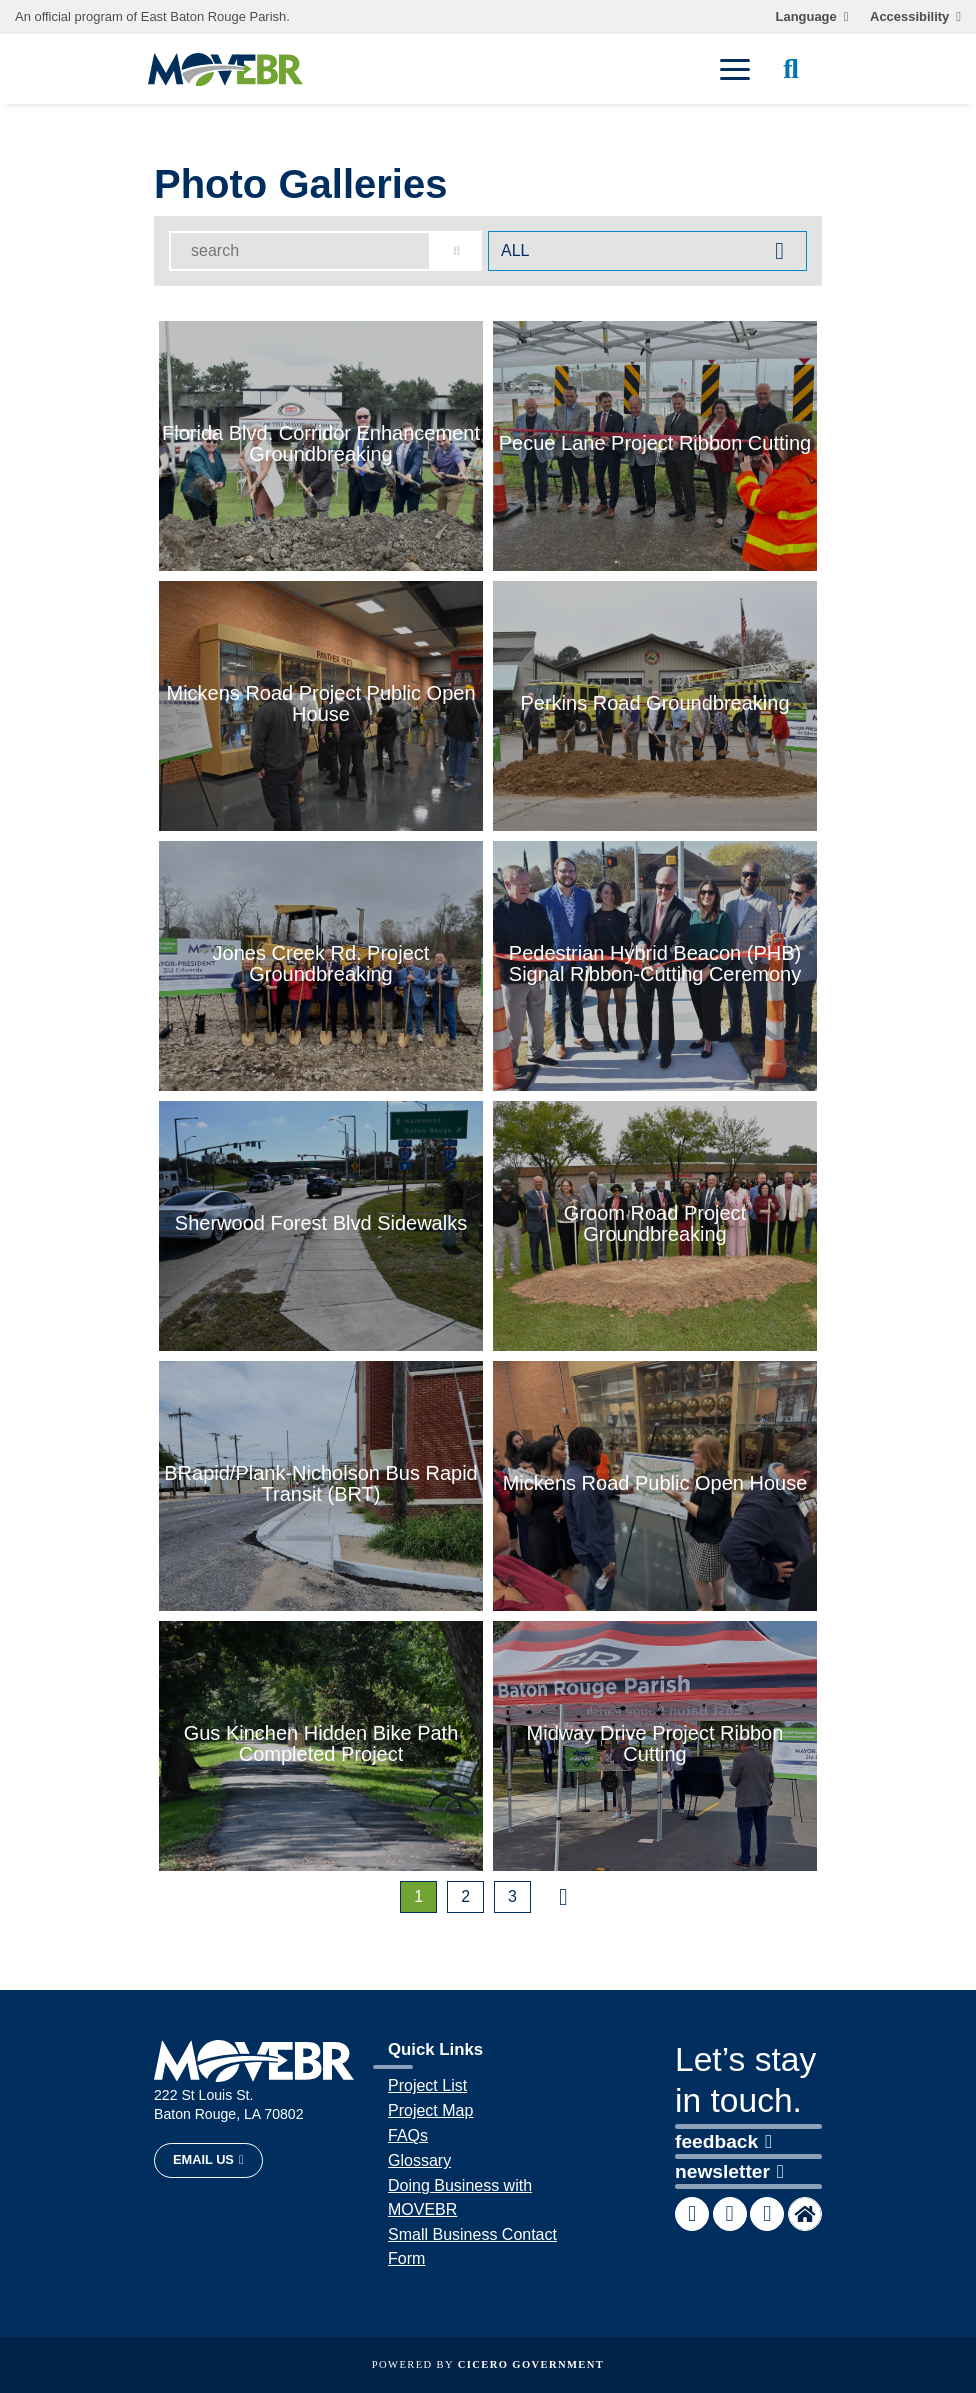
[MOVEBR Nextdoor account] (805, 2214)
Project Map (430, 2110)
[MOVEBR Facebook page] (692, 2214)
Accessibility (909, 17)
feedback (723, 2141)
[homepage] (225, 69)
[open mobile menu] (735, 69)
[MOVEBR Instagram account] (767, 2214)
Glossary (419, 2160)
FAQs (408, 2135)
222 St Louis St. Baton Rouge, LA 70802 (229, 2104)
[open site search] (791, 69)
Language (806, 17)
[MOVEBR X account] (730, 2214)
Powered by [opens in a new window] (488, 2364)
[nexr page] (563, 1897)
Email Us (203, 2159)
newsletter (729, 2172)
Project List (427, 2085)
